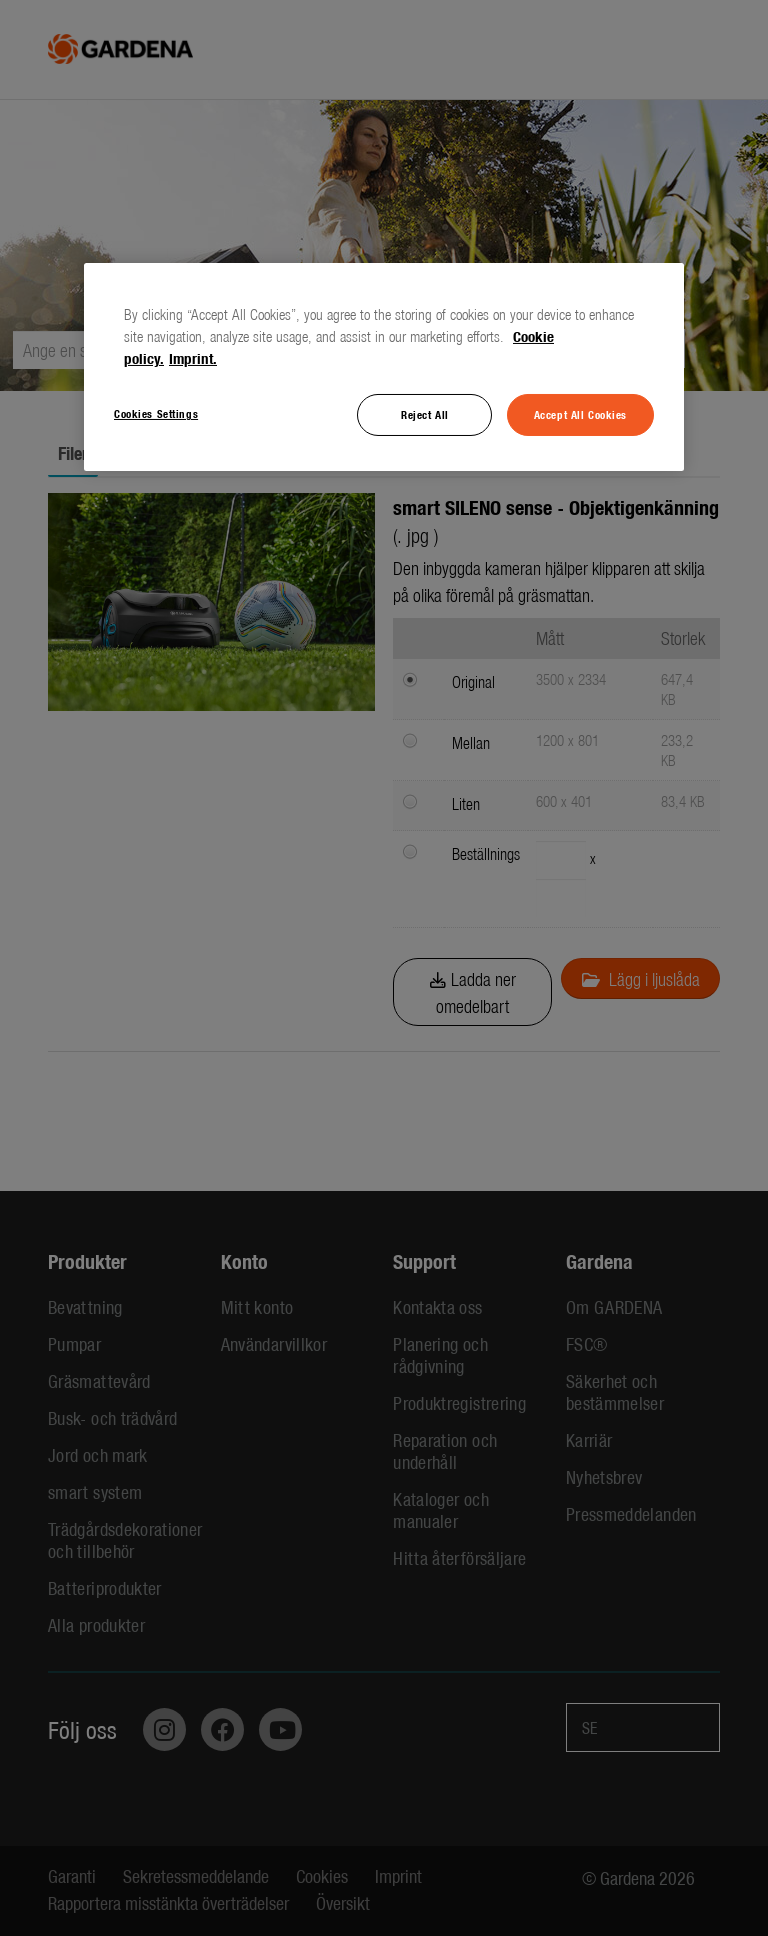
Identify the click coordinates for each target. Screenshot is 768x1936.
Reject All (425, 414)
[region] (384, 367)
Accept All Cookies (580, 414)
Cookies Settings (156, 413)
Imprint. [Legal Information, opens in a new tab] (193, 358)
